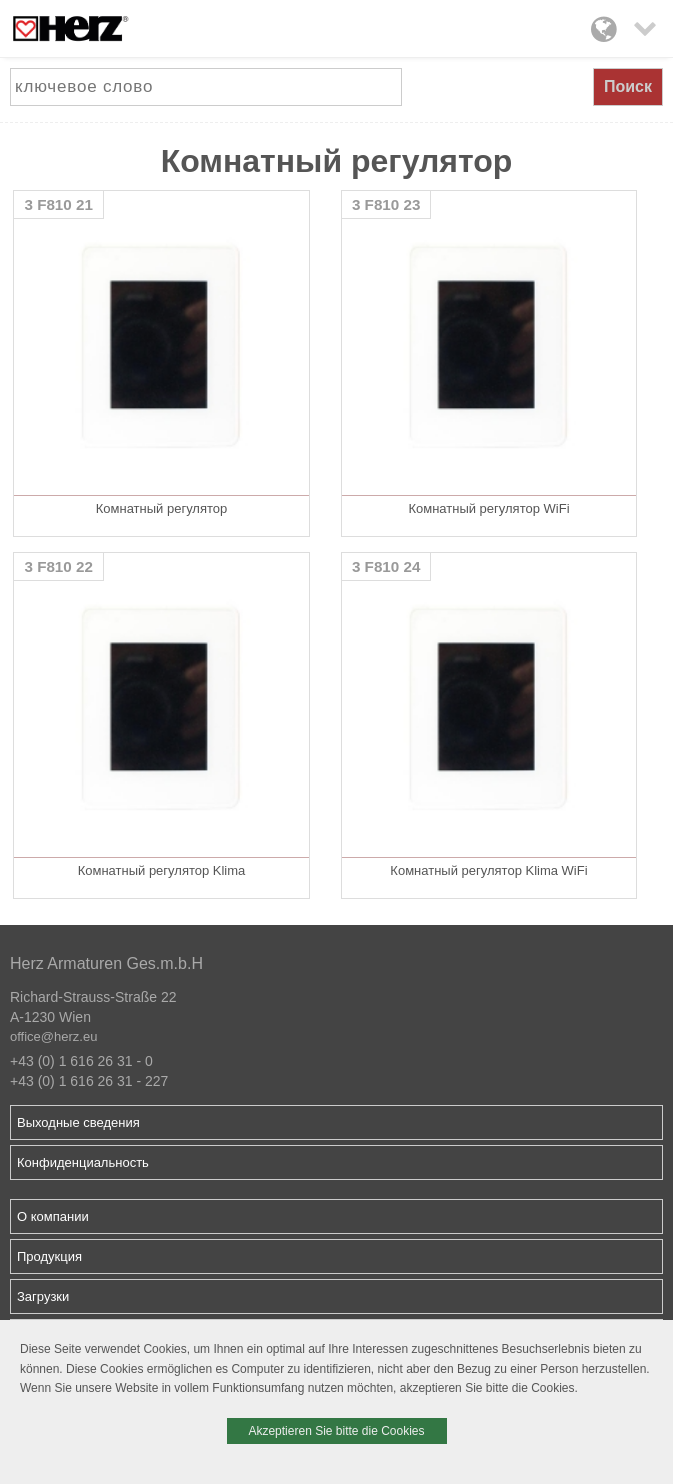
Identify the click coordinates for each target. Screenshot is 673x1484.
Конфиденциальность (83, 1162)
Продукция (49, 1256)
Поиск (628, 86)
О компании (53, 1216)
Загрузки (43, 1296)
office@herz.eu (53, 1036)
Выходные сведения (78, 1122)
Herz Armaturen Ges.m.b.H (106, 963)
